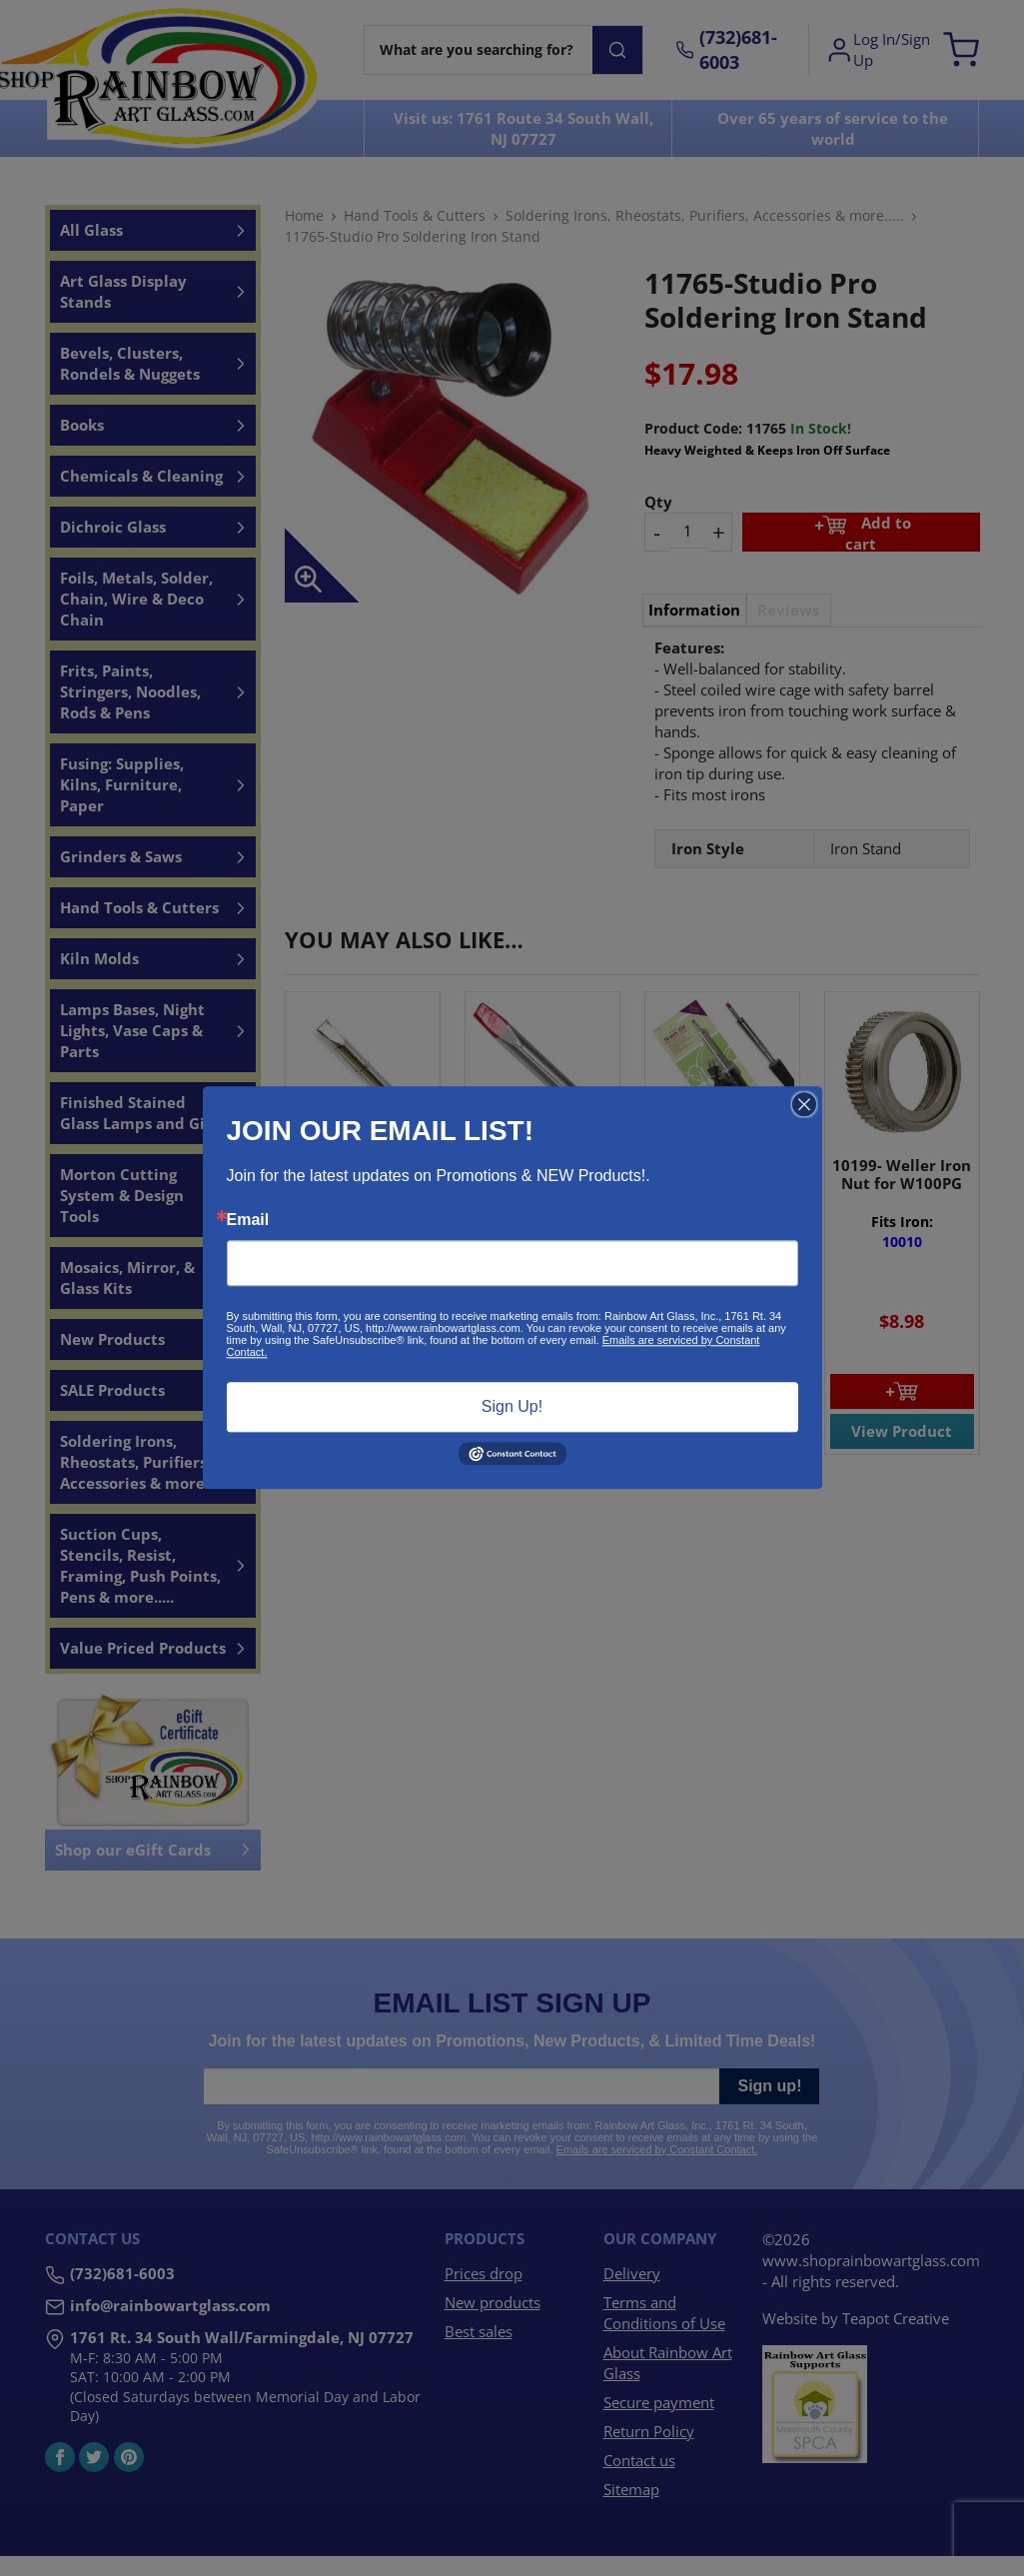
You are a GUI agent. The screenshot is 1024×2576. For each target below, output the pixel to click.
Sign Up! (512, 1406)
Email (248, 1220)
